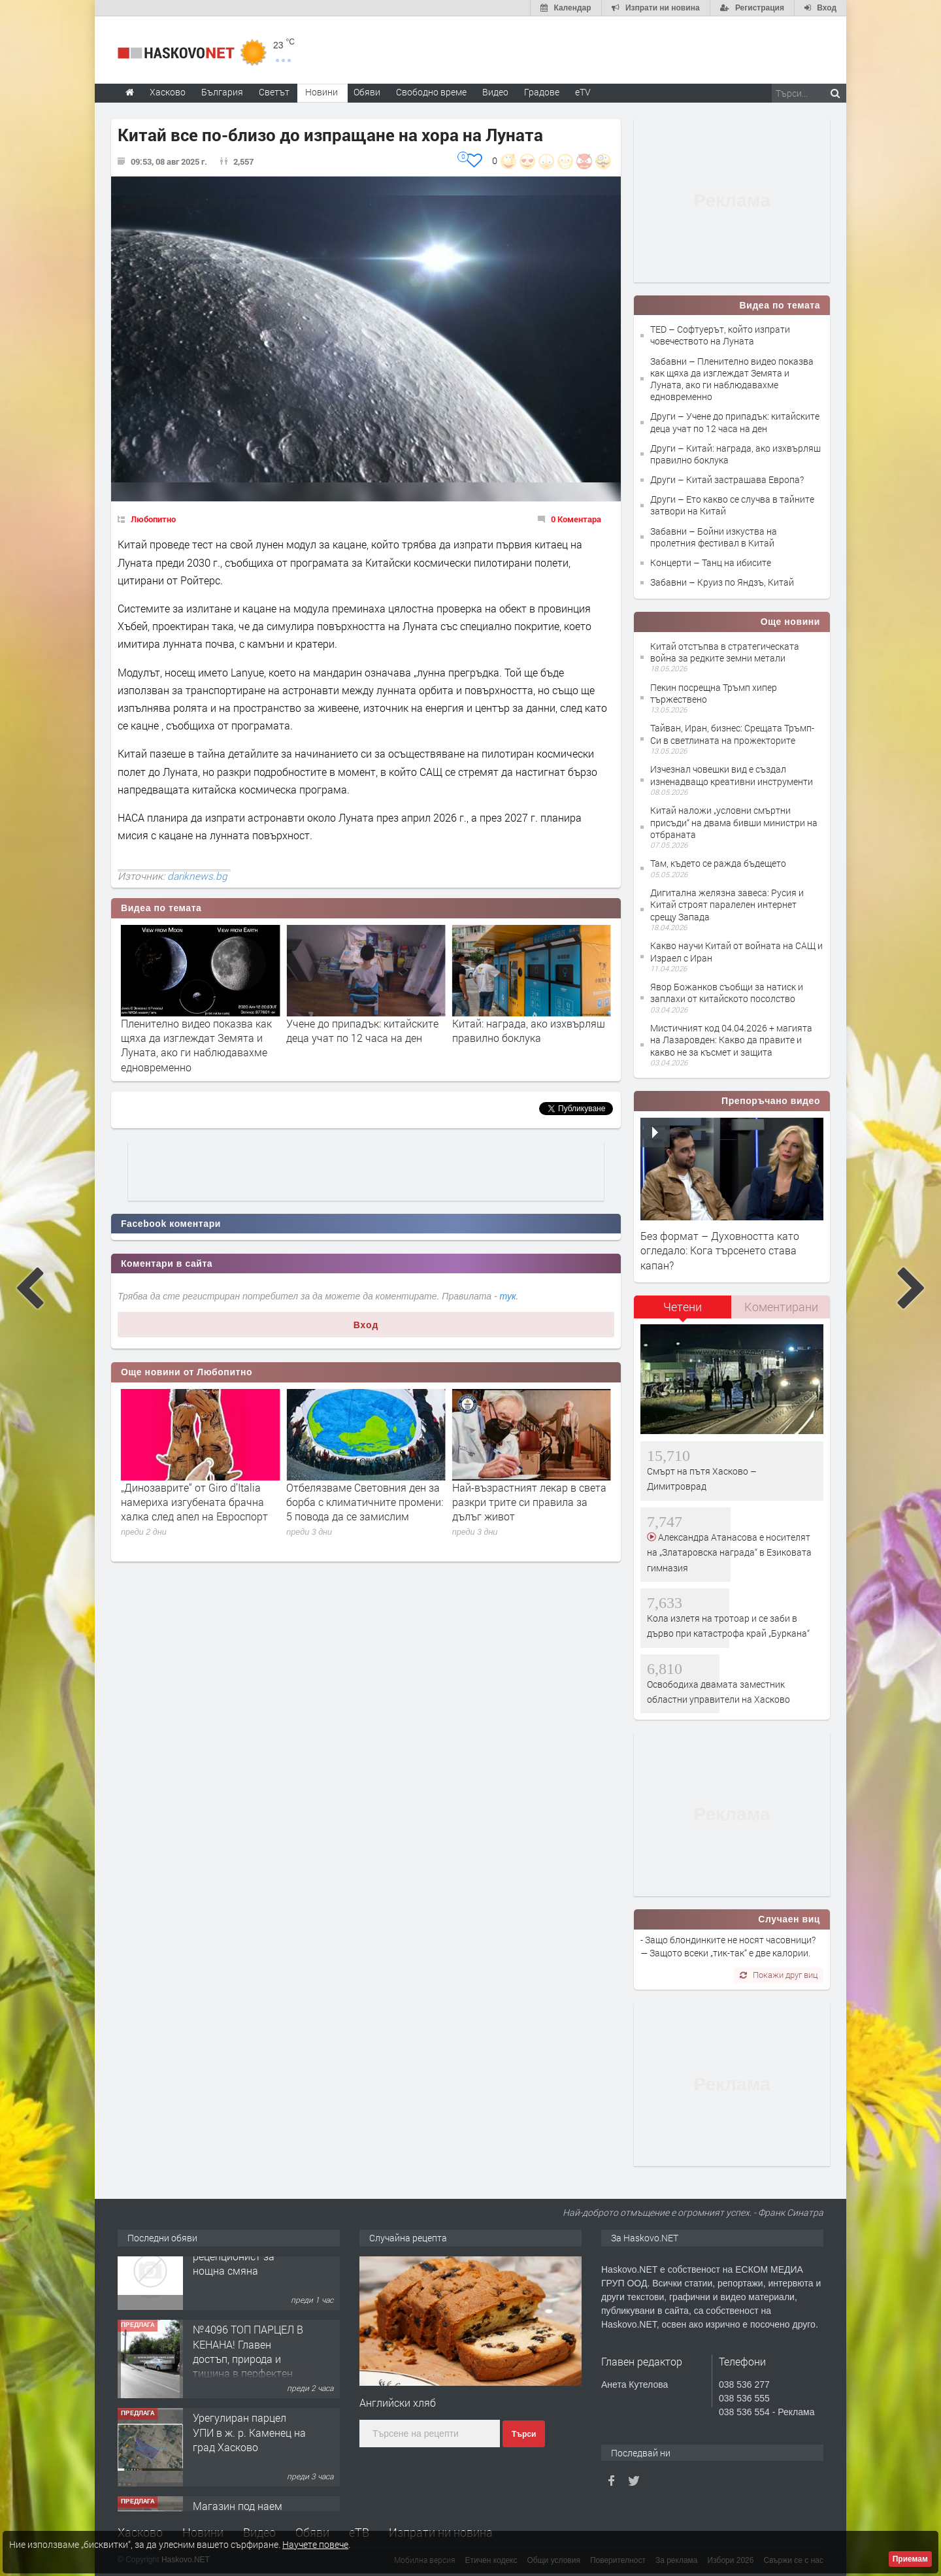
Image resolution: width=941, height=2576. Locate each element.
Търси (524, 2434)
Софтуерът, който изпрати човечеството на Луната (185, 1030)
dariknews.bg (197, 875)
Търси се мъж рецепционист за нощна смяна (233, 2280)
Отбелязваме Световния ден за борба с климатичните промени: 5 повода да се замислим (530, 1502)
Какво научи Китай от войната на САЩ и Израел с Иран (736, 951)
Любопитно (153, 519)
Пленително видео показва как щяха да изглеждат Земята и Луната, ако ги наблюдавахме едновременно (361, 1045)
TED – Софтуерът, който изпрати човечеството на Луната (720, 335)
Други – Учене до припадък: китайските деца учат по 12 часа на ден (734, 422)
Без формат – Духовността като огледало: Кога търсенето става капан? (719, 1250)
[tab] (683, 1312)
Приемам (910, 2559)
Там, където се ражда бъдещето (718, 863)
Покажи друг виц (778, 1974)
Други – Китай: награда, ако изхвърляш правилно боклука (735, 454)
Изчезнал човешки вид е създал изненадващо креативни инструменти (731, 775)
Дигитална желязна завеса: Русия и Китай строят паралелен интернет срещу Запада (727, 904)
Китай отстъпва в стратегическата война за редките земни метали (724, 652)
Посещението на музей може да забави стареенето (198, 1494)
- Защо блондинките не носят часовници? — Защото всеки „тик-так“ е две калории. (728, 1946)
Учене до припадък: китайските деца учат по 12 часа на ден (528, 1030)
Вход (366, 1325)
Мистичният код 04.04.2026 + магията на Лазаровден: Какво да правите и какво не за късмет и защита (731, 1040)
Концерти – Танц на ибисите (710, 562)
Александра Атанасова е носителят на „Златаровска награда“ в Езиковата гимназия (729, 1552)
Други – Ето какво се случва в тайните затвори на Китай (732, 505)
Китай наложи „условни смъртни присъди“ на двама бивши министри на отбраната (733, 822)
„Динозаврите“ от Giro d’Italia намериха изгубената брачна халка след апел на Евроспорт (359, 1502)
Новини (321, 92)
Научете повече (315, 2544)
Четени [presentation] (682, 1306)
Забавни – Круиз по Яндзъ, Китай (722, 582)
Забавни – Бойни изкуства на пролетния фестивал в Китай (713, 537)
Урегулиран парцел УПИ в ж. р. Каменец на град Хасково (249, 2457)
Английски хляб (397, 2402)
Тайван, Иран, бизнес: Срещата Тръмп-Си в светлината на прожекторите (732, 734)
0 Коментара (576, 519)
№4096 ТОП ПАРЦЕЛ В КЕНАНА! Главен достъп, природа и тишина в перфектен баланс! (248, 2383)
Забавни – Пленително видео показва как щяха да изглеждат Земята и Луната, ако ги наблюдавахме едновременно (732, 379)
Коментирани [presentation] (781, 1306)
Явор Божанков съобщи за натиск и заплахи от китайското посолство (726, 992)
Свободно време (431, 92)
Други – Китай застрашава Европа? (727, 479)
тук (508, 1296)
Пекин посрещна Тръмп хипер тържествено (713, 693)
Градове (541, 92)
